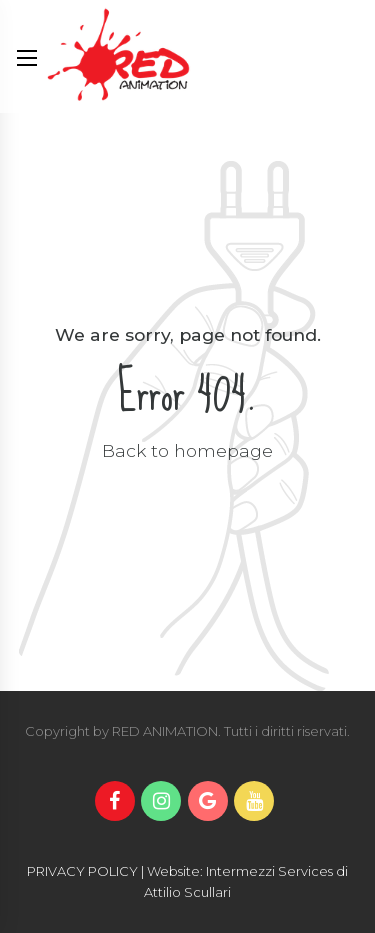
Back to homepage (187, 450)
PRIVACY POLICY (82, 871)
